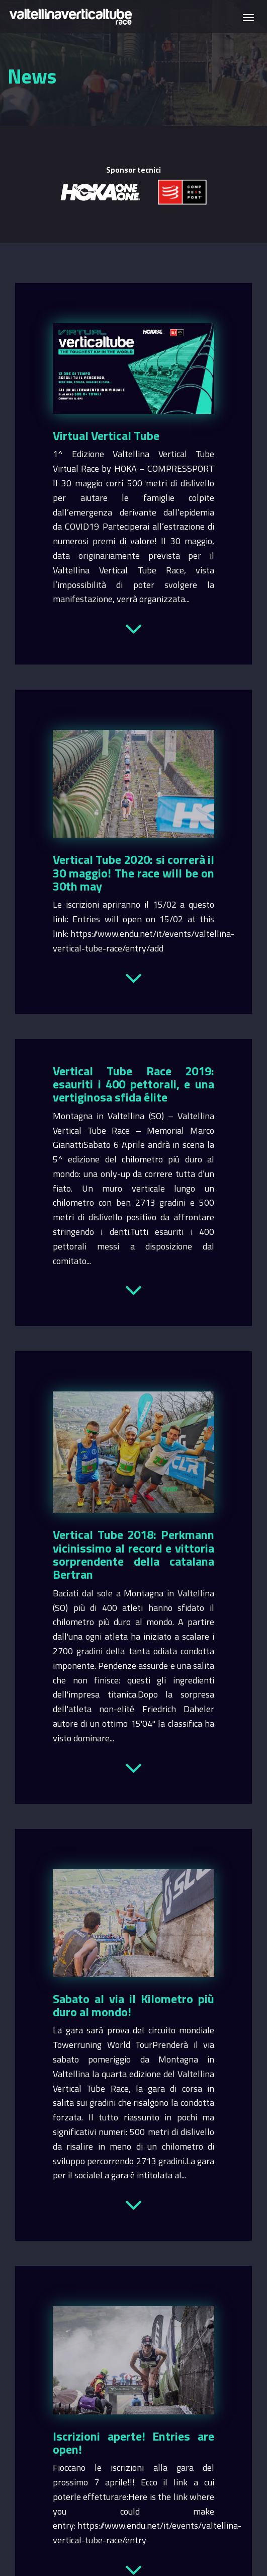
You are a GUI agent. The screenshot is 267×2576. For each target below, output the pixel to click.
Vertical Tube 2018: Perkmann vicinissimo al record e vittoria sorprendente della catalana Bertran (133, 1554)
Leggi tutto (133, 626)
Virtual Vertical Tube (106, 435)
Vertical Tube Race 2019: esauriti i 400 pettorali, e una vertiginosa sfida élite (133, 1084)
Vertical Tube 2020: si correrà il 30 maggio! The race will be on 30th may (133, 872)
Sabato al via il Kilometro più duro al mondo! (133, 2005)
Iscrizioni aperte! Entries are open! (133, 2442)
